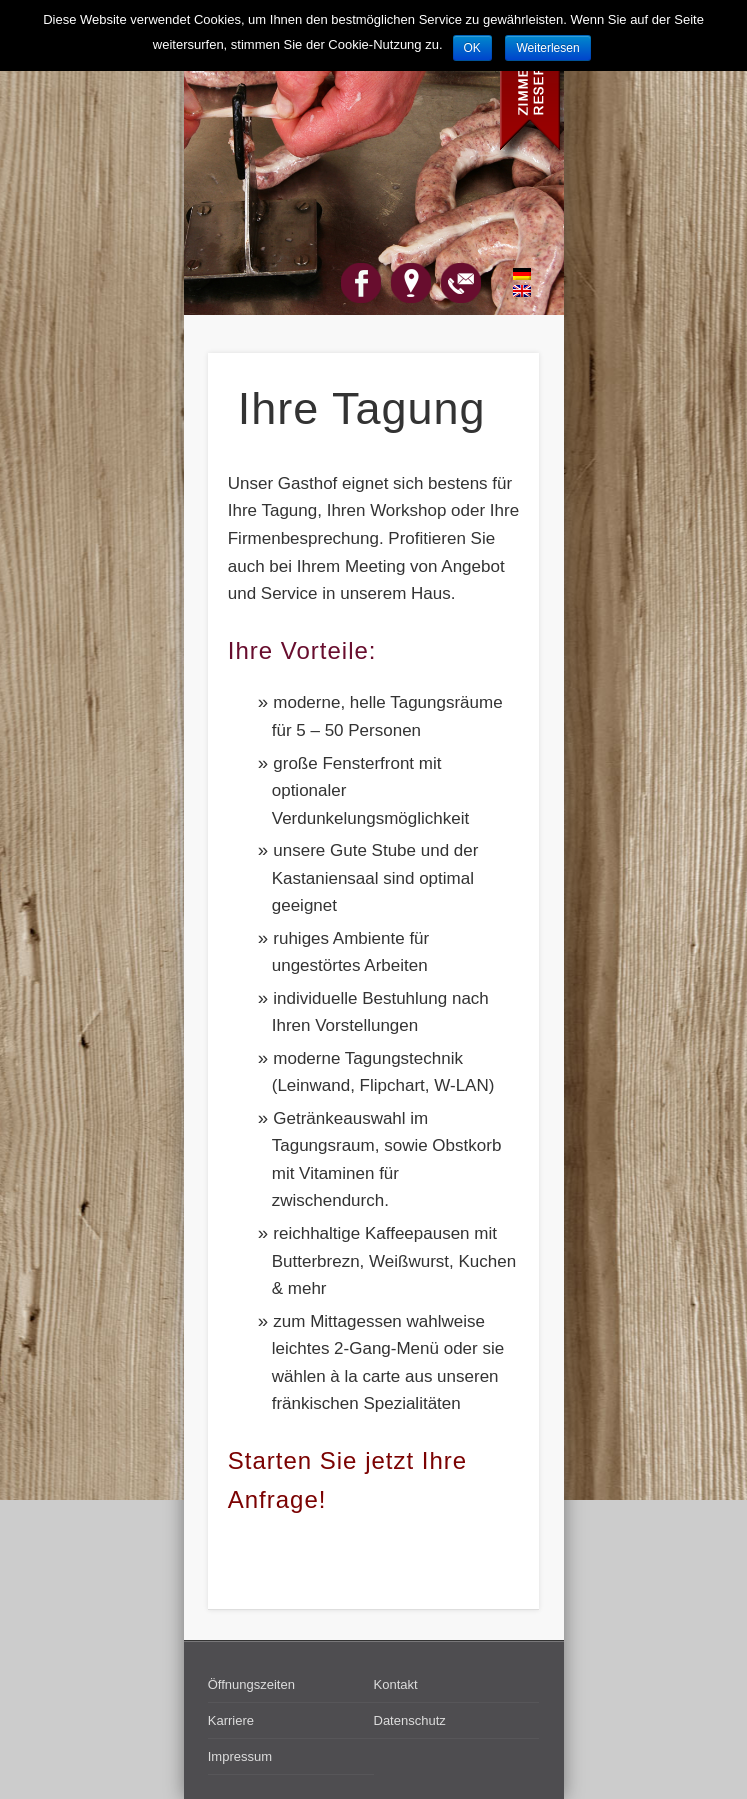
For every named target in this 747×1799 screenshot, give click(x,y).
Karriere (231, 1720)
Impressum (240, 1756)
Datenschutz (410, 1720)
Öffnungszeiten (251, 1684)
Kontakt (396, 1684)
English (511, 291)
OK (472, 48)
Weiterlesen (547, 48)
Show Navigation (490, 179)
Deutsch (511, 274)
